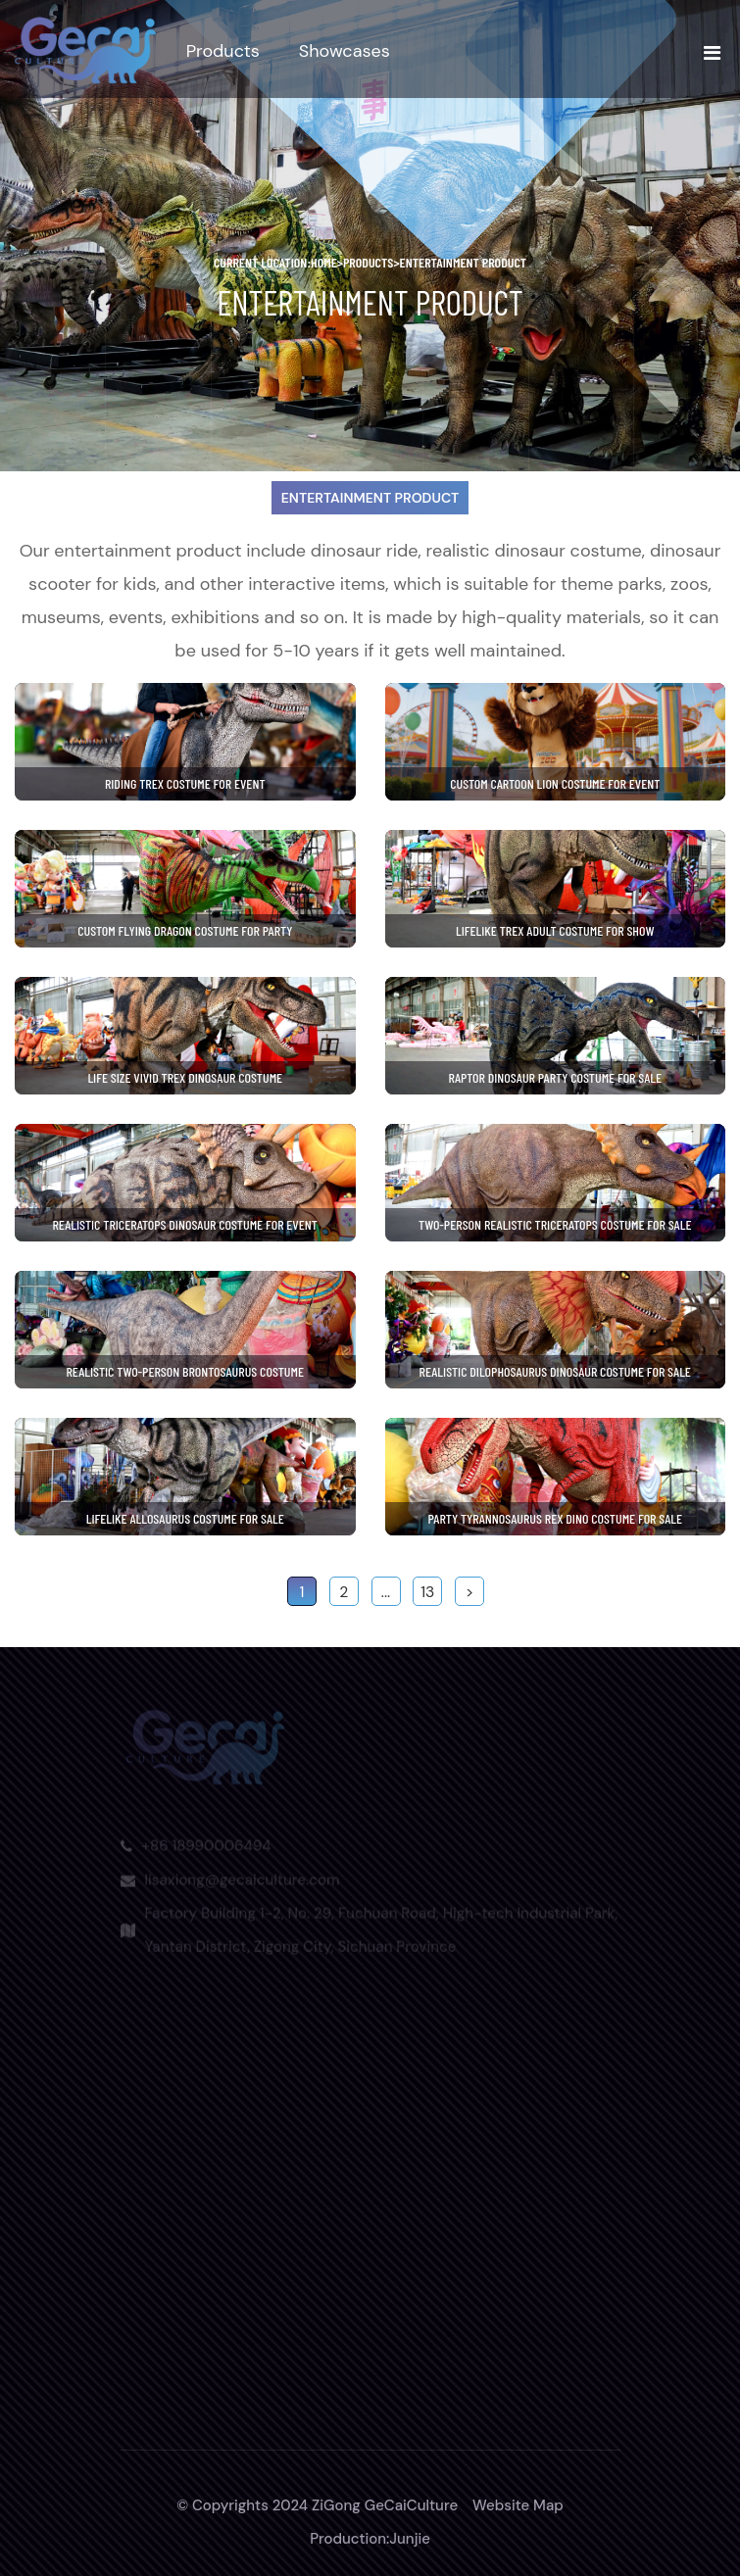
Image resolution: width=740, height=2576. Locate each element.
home (327, 262)
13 (427, 1591)
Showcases (344, 51)
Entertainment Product (463, 262)
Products (223, 51)
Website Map (518, 2505)
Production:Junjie (370, 2539)
